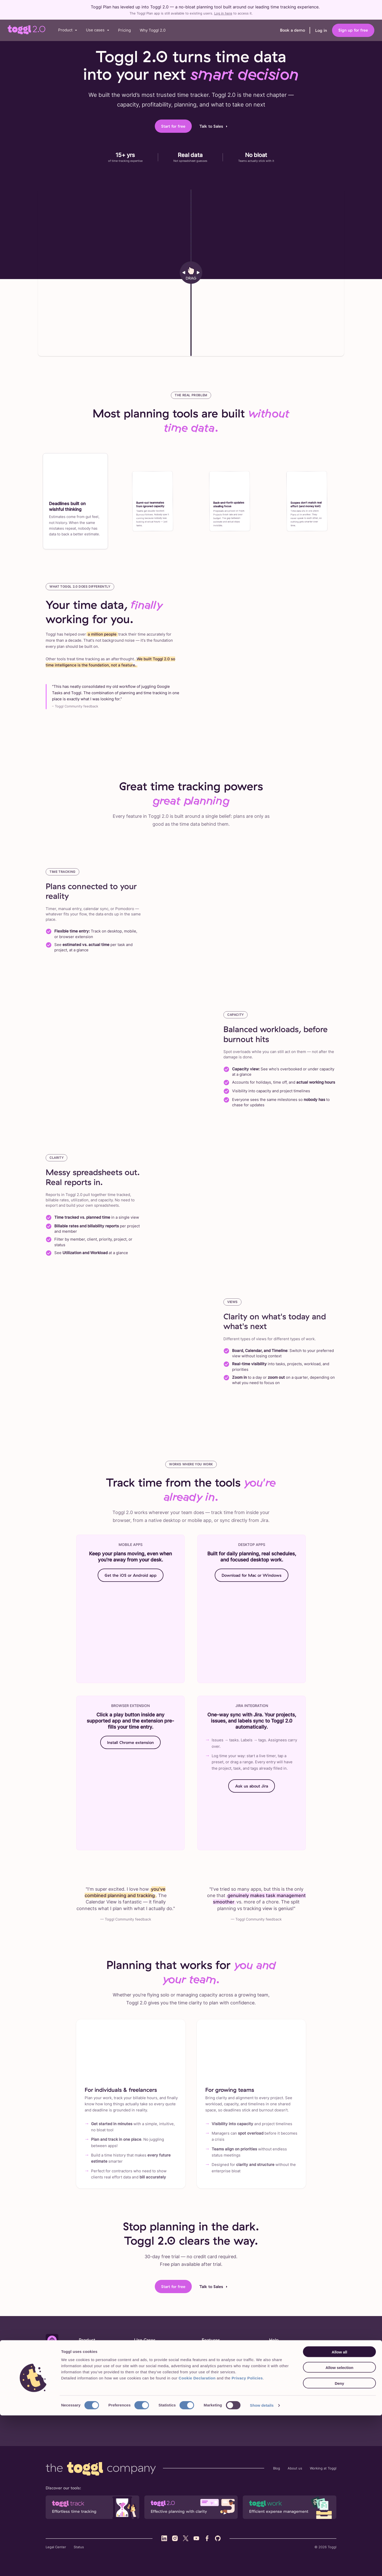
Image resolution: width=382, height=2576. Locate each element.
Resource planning (149, 2380)
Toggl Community (283, 2371)
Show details (262, 2566)
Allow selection (339, 2528)
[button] (67, 30)
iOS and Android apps (96, 2361)
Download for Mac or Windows (252, 1575)
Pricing (124, 30)
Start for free (173, 126)
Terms (289, 2380)
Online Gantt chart (216, 2371)
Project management (150, 2352)
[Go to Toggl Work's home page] (29, 30)
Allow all (339, 2513)
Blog (276, 2468)
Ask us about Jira (251, 1786)
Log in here (223, 13)
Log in (321, 30)
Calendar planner (215, 2361)
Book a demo (292, 30)
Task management (148, 2389)
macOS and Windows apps (100, 2371)
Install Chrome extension (130, 1742)
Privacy (274, 2380)
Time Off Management (152, 2371)
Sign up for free (353, 30)
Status (274, 2389)
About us (295, 2468)
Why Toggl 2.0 (152, 30)
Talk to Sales (211, 126)
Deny (339, 2544)
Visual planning (146, 2399)
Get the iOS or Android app (131, 1575)
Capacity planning (148, 2361)
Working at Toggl (323, 2468)
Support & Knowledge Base (290, 2361)
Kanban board (213, 2352)
